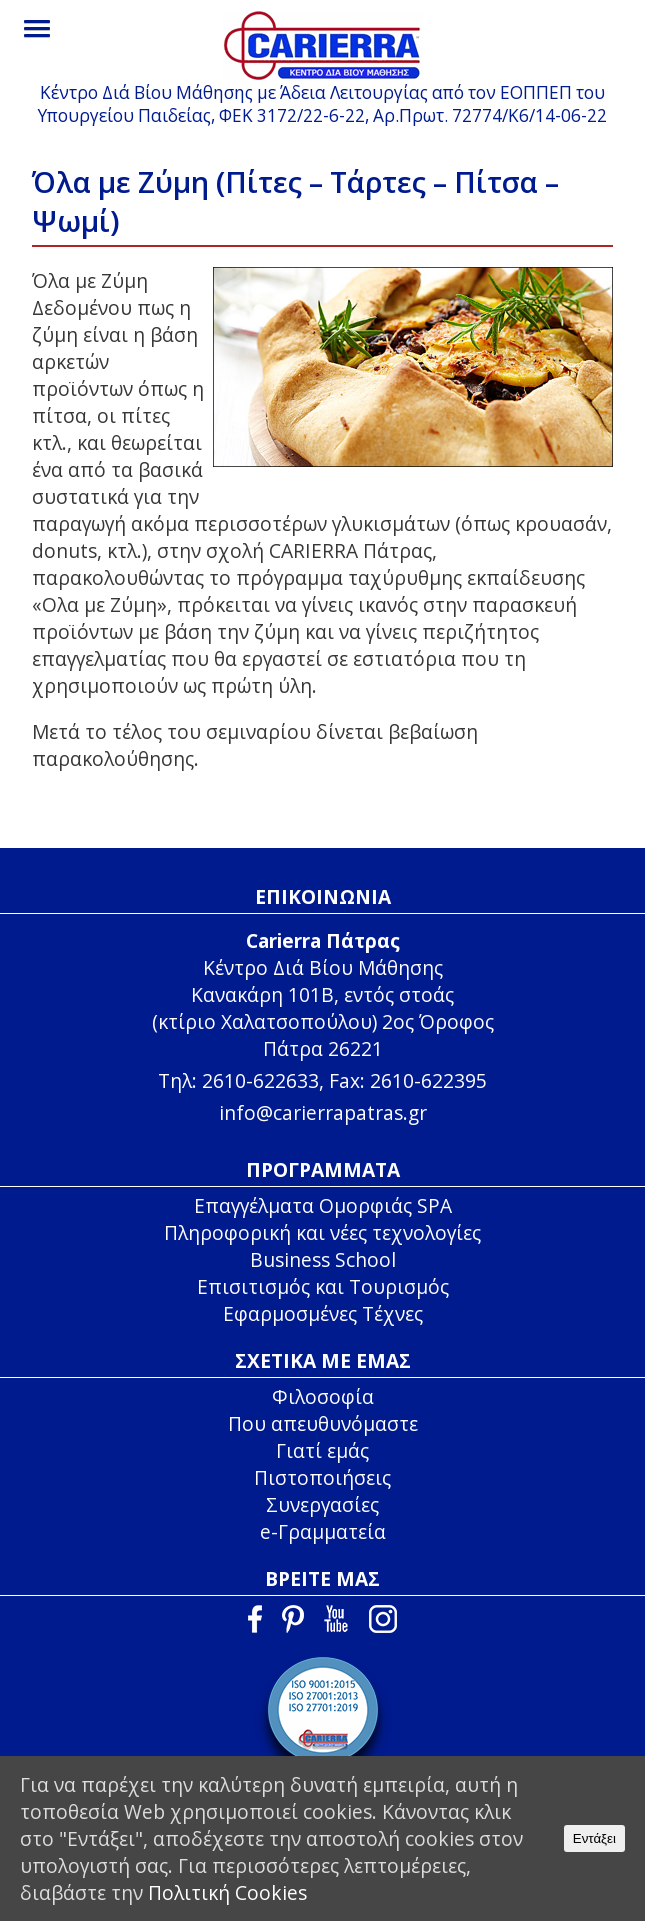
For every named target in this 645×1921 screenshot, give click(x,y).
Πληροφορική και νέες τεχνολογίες (322, 1232)
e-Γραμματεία (323, 1531)
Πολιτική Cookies (227, 1892)
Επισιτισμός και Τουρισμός (323, 1286)
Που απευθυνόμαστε (323, 1423)
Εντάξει (594, 1838)
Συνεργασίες (322, 1504)
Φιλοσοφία (323, 1396)
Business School (323, 1259)
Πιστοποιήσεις (322, 1477)
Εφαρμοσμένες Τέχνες (323, 1313)
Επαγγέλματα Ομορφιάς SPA (323, 1205)
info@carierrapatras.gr (323, 1112)
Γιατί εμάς (322, 1450)
